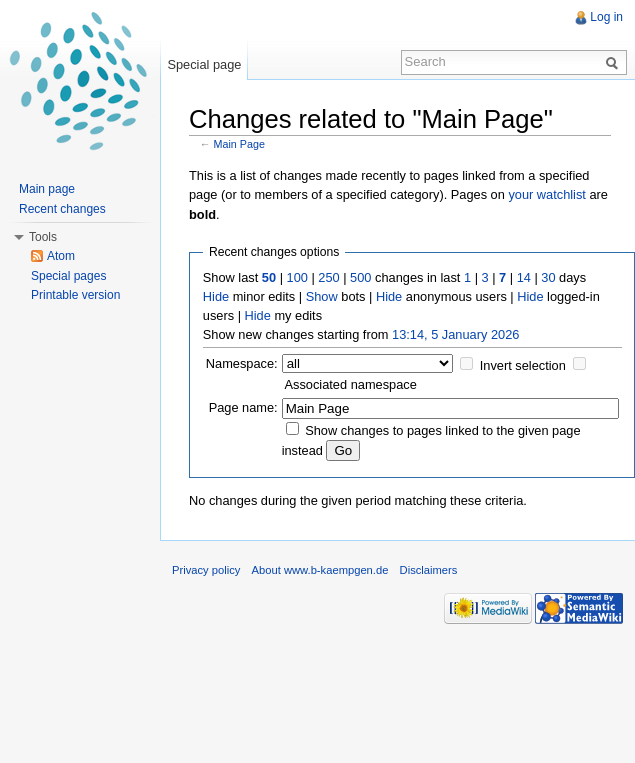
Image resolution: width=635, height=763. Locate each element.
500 (360, 277)
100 (297, 277)
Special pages (68, 276)
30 (548, 277)
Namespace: (242, 363)
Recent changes (62, 209)
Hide (216, 296)
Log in (606, 17)
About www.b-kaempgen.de (320, 570)
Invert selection (523, 365)
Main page (47, 189)
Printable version (75, 295)
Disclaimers (429, 570)
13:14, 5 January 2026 (455, 334)
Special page (204, 64)
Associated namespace (351, 384)
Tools (43, 237)
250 (328, 277)
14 (524, 277)
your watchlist (547, 194)
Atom (61, 256)
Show (322, 296)
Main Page (239, 144)
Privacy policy (206, 570)
